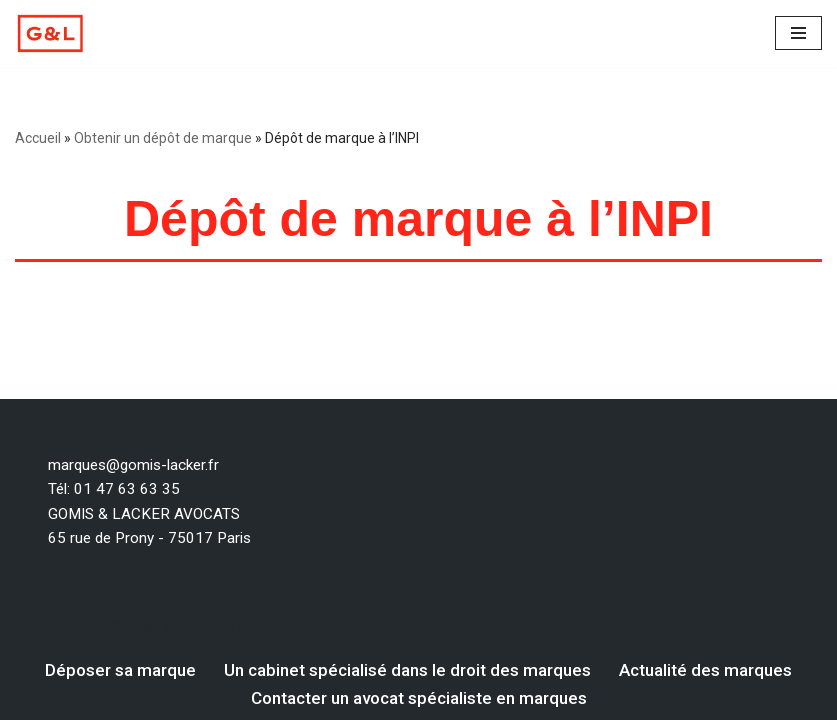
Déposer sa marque (120, 670)
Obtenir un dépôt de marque (163, 138)
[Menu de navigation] (798, 33)
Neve (33, 625)
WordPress (204, 625)
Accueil (38, 138)
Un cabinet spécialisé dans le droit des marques (407, 670)
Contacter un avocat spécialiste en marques (419, 698)
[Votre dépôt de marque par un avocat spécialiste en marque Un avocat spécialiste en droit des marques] (50, 33)
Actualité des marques (705, 670)
